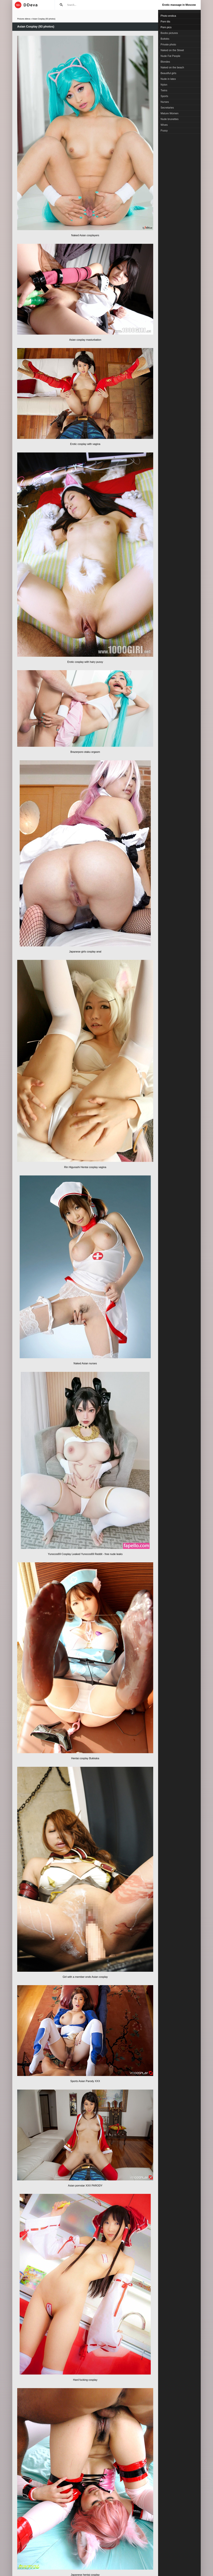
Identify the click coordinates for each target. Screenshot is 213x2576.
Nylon (164, 84)
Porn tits (165, 21)
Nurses (165, 101)
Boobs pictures (169, 33)
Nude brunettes (169, 119)
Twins (164, 90)
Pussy (164, 130)
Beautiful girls (168, 73)
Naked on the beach (172, 67)
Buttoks (165, 38)
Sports (164, 96)
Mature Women (169, 113)
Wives (164, 124)
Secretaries (167, 107)
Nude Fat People (170, 56)
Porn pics (166, 27)
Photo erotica (168, 15)
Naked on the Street (172, 50)
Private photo (168, 44)
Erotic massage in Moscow (179, 4)
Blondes (165, 61)
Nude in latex (168, 79)
